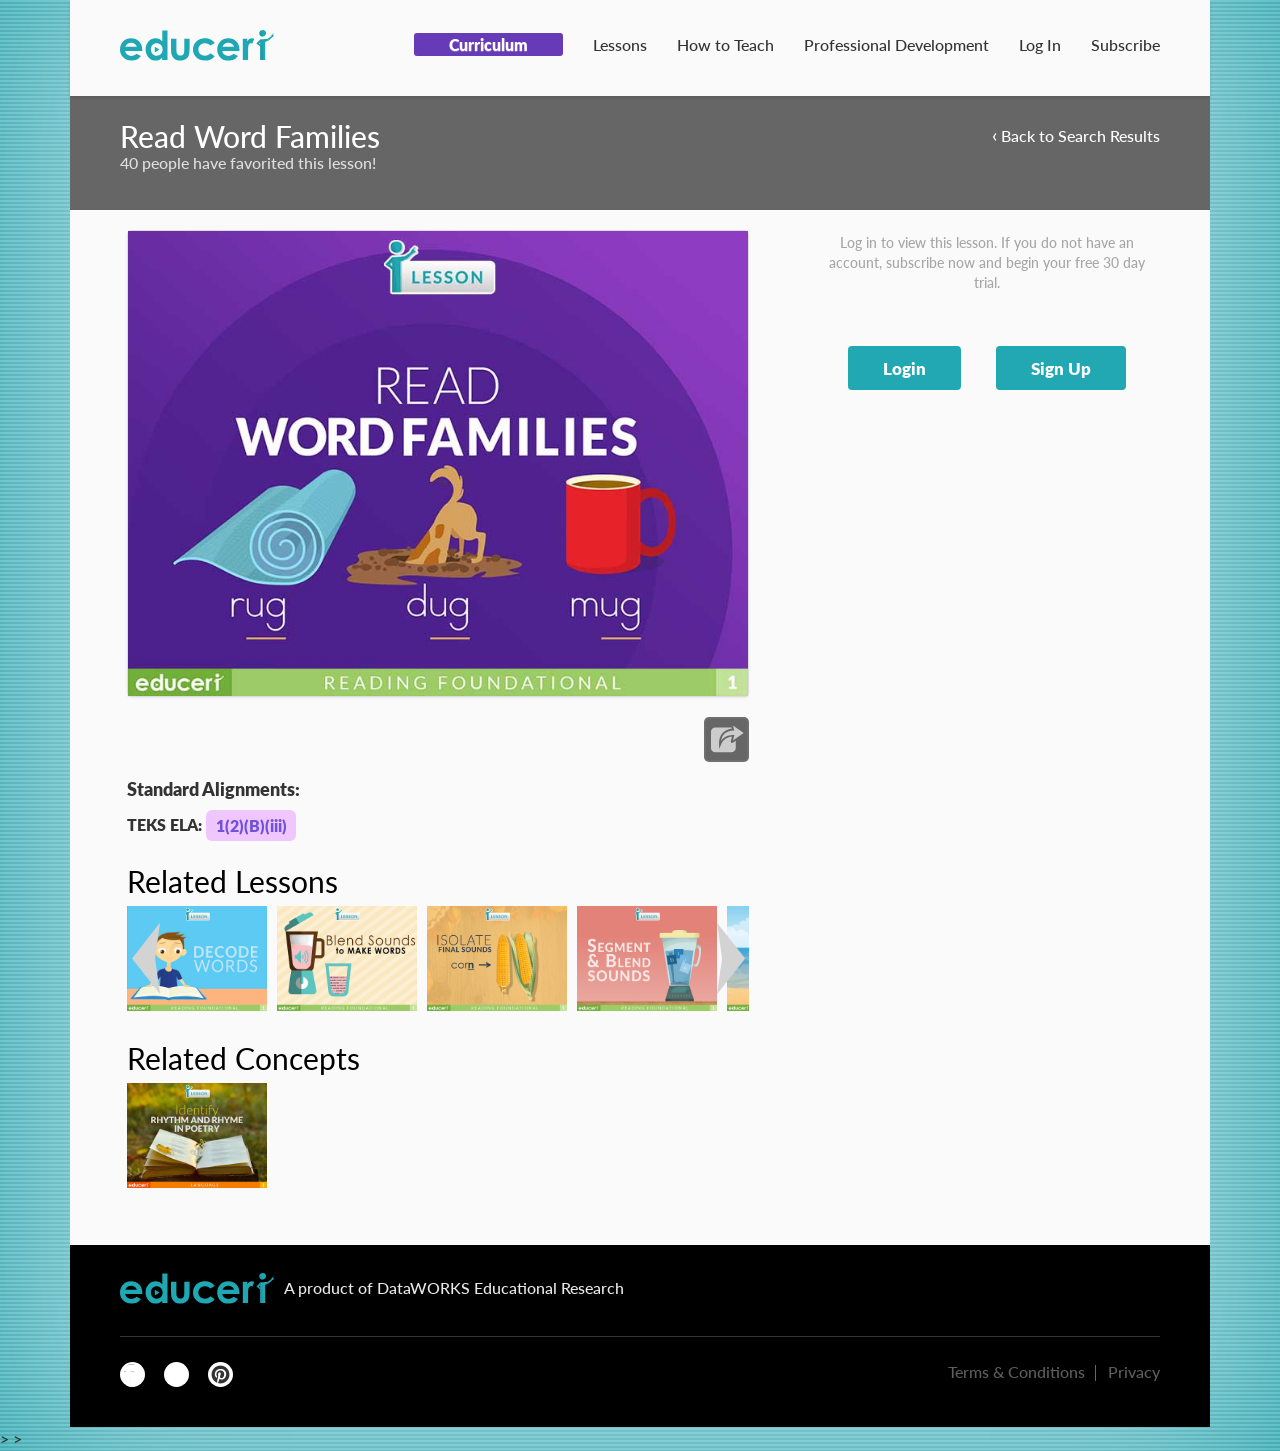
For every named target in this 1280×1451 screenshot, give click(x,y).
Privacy (1134, 1371)
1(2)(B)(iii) (251, 825)
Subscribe (1125, 44)
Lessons (620, 44)
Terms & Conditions (1016, 1371)
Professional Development (896, 44)
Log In (1040, 44)
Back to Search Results (1076, 134)
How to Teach (725, 44)
